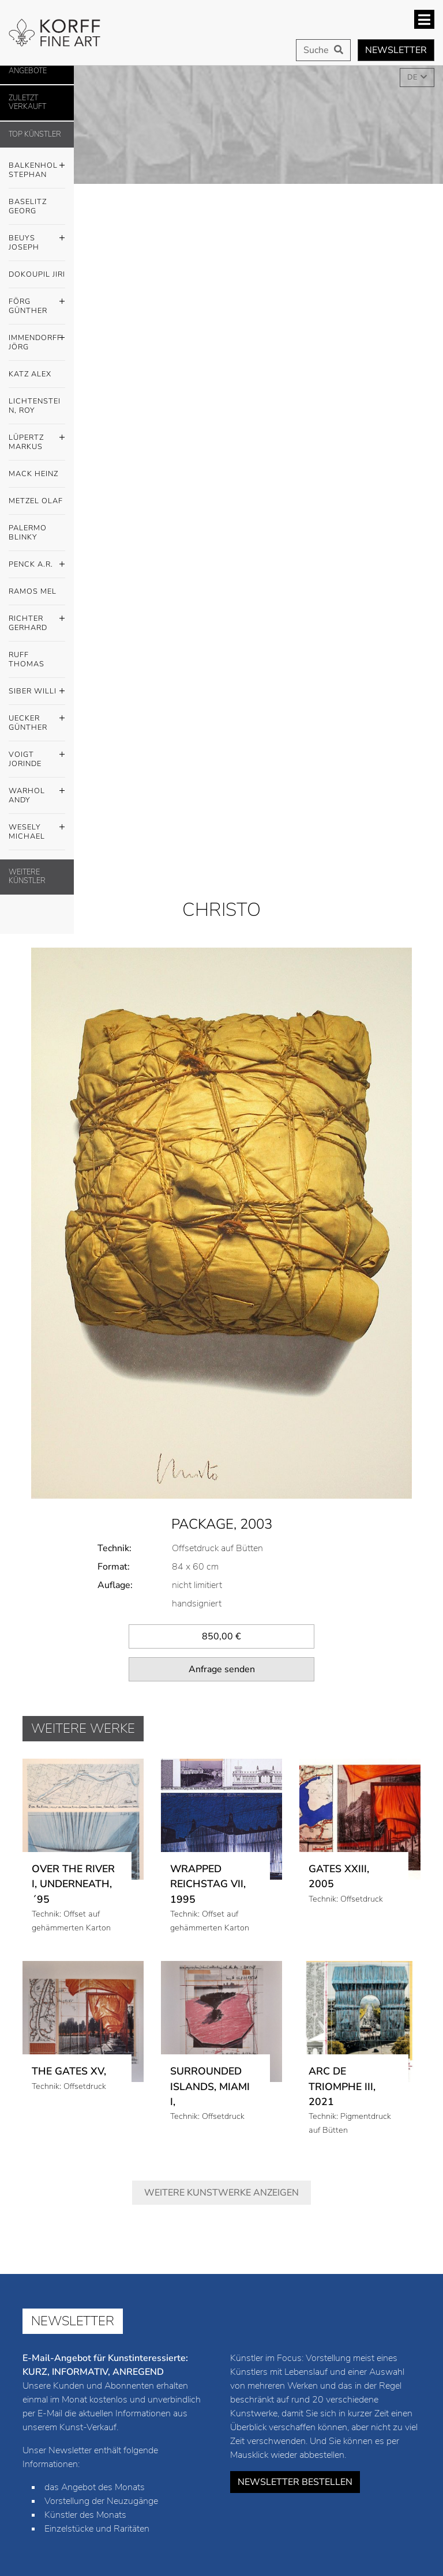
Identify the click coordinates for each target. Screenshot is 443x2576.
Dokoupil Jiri (37, 274)
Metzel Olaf (36, 501)
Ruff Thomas (26, 659)
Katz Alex (30, 374)
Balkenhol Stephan (37, 167)
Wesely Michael (37, 829)
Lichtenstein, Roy (35, 406)
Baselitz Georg (28, 206)
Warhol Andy (37, 792)
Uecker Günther (37, 720)
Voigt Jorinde (37, 756)
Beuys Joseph (37, 239)
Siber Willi (37, 691)
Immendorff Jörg (37, 339)
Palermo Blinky (28, 532)
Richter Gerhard (37, 620)
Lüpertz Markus (37, 439)
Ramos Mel (33, 591)
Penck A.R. (37, 564)
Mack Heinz (33, 474)
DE (413, 77)
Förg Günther (37, 303)
